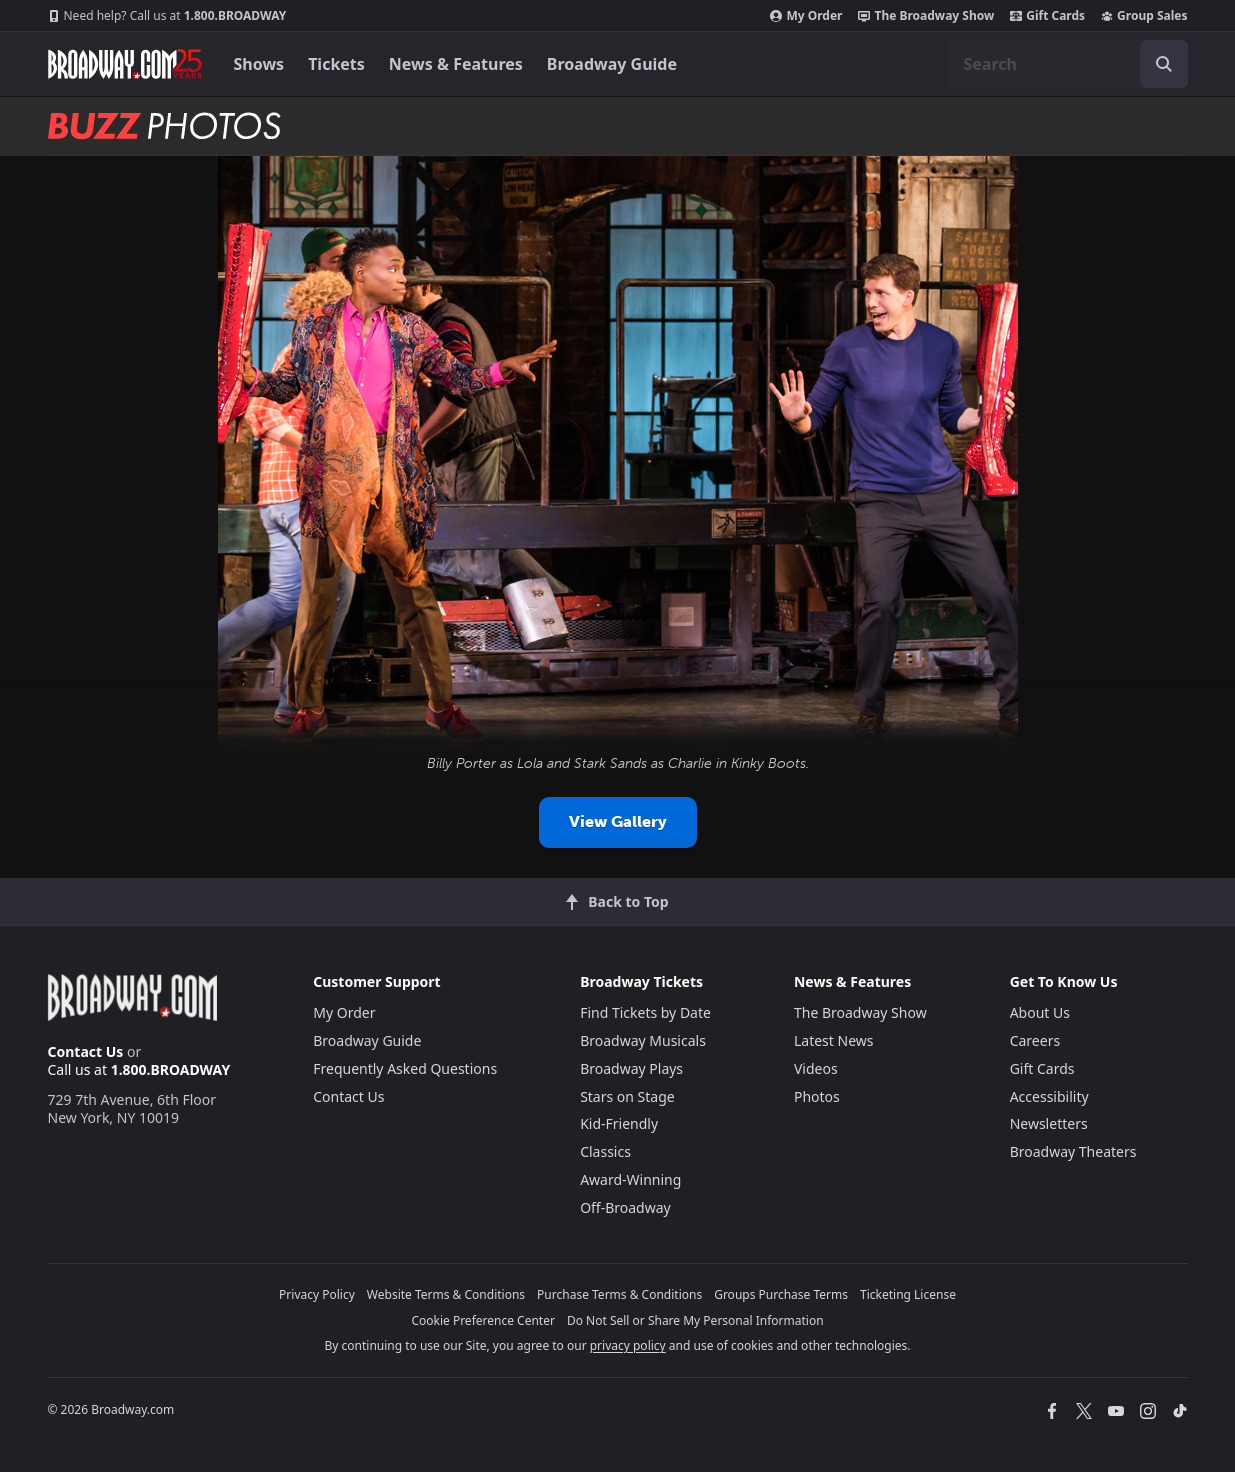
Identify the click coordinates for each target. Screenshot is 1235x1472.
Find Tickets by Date (645, 1012)
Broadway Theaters (1073, 1151)
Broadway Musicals (643, 1040)
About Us (1040, 1012)
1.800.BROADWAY (167, 16)
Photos (817, 1096)
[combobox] (1068, 64)
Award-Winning (630, 1179)
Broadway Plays (631, 1068)
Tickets (336, 64)
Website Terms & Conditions (446, 1294)
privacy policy (628, 1345)
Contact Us (86, 1051)
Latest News (834, 1040)
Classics (605, 1151)
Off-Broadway (625, 1207)
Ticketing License (908, 1294)
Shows (259, 64)
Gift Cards (1047, 16)
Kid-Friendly (619, 1123)
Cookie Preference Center (483, 1320)
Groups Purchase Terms (781, 1294)
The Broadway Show (926, 16)
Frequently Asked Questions (405, 1068)
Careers (1035, 1040)
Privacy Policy (317, 1294)
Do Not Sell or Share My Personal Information (695, 1320)
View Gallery (618, 821)
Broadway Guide (612, 64)
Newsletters (1049, 1123)
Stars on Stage (627, 1096)
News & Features (456, 64)
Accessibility (1049, 1096)
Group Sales (1144, 16)
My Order (806, 16)
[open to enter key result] (1164, 64)
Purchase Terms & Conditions (619, 1294)
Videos (816, 1068)
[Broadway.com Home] (125, 64)
